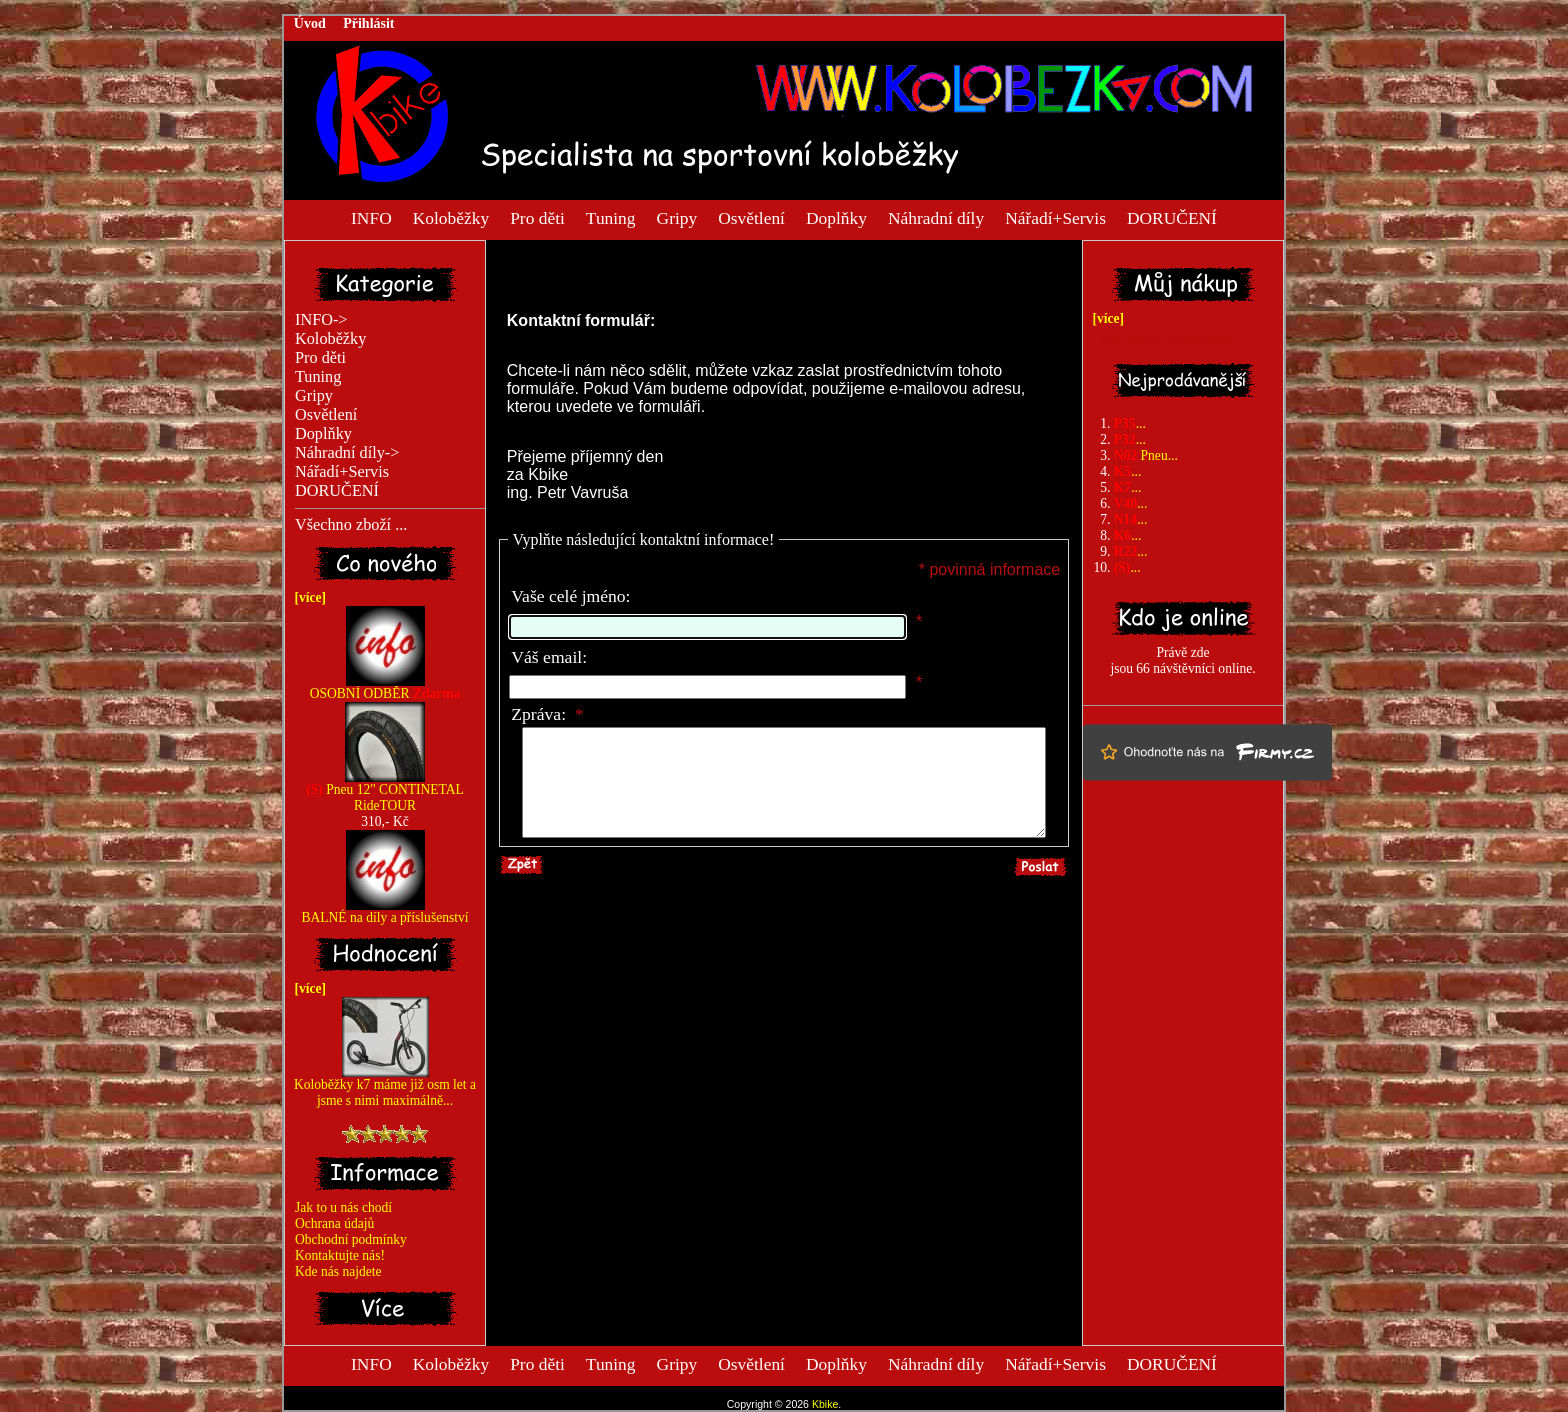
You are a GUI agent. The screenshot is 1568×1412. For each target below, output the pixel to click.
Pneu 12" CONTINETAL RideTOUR (385, 791)
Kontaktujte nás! (340, 1255)
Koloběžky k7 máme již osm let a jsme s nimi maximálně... (385, 1086)
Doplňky (836, 217)
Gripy (677, 217)
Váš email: (549, 657)
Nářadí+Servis (1055, 217)
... (1130, 423)
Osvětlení (751, 217)
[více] (307, 597)
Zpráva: (547, 714)
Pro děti (537, 217)
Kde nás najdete (338, 1271)
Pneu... (1146, 455)
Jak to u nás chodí (343, 1207)
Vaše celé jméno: (570, 596)
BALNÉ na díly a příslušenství (384, 911)
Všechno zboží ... (351, 525)
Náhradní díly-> (347, 453)
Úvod (310, 23)
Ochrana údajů (334, 1223)
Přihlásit (368, 23)
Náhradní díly (936, 217)
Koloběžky (451, 217)
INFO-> (321, 320)
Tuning (611, 217)
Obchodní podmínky (351, 1239)
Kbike (825, 1404)
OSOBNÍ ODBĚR (385, 687)
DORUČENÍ (1172, 217)
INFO (371, 217)
